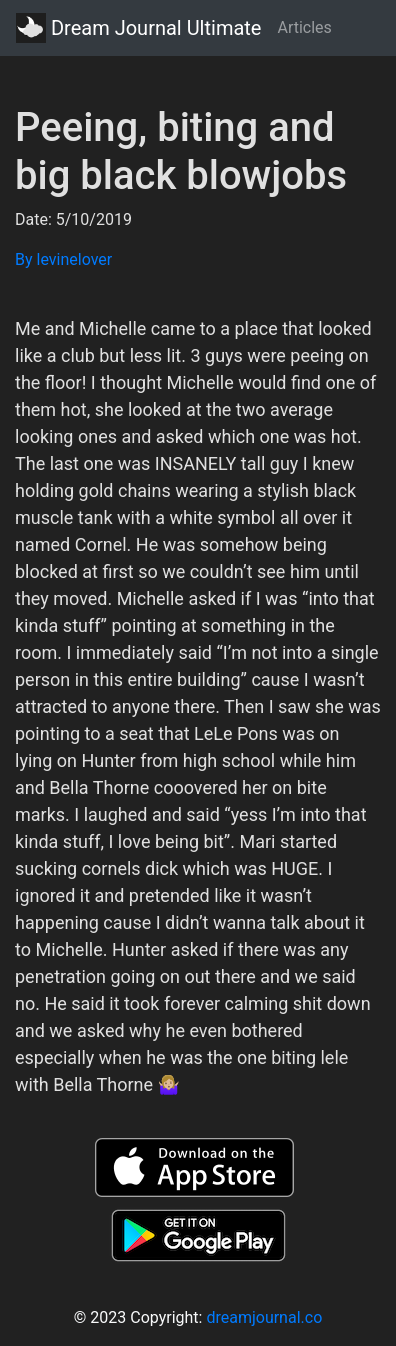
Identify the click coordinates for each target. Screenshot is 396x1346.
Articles (304, 27)
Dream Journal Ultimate (138, 28)
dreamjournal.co (264, 1317)
